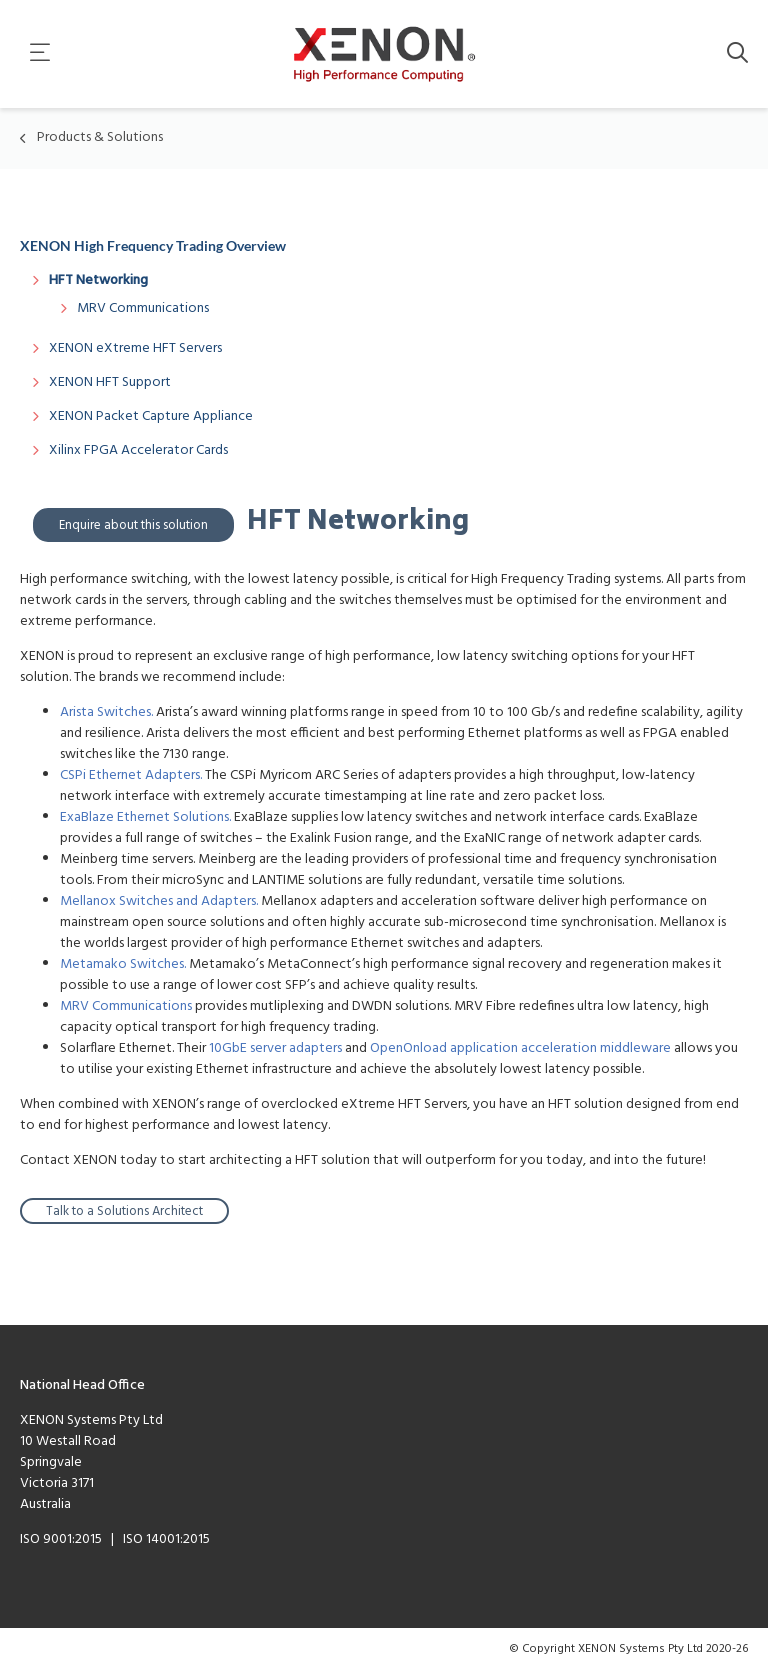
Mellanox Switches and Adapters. (159, 901)
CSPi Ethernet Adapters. (131, 775)
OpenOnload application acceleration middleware (520, 1048)
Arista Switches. (106, 712)
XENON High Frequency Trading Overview (153, 245)
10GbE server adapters (275, 1048)
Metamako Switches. (123, 964)
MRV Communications (126, 1006)
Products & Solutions (100, 137)
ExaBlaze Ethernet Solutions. (145, 817)
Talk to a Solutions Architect (124, 1211)
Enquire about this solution (133, 525)
